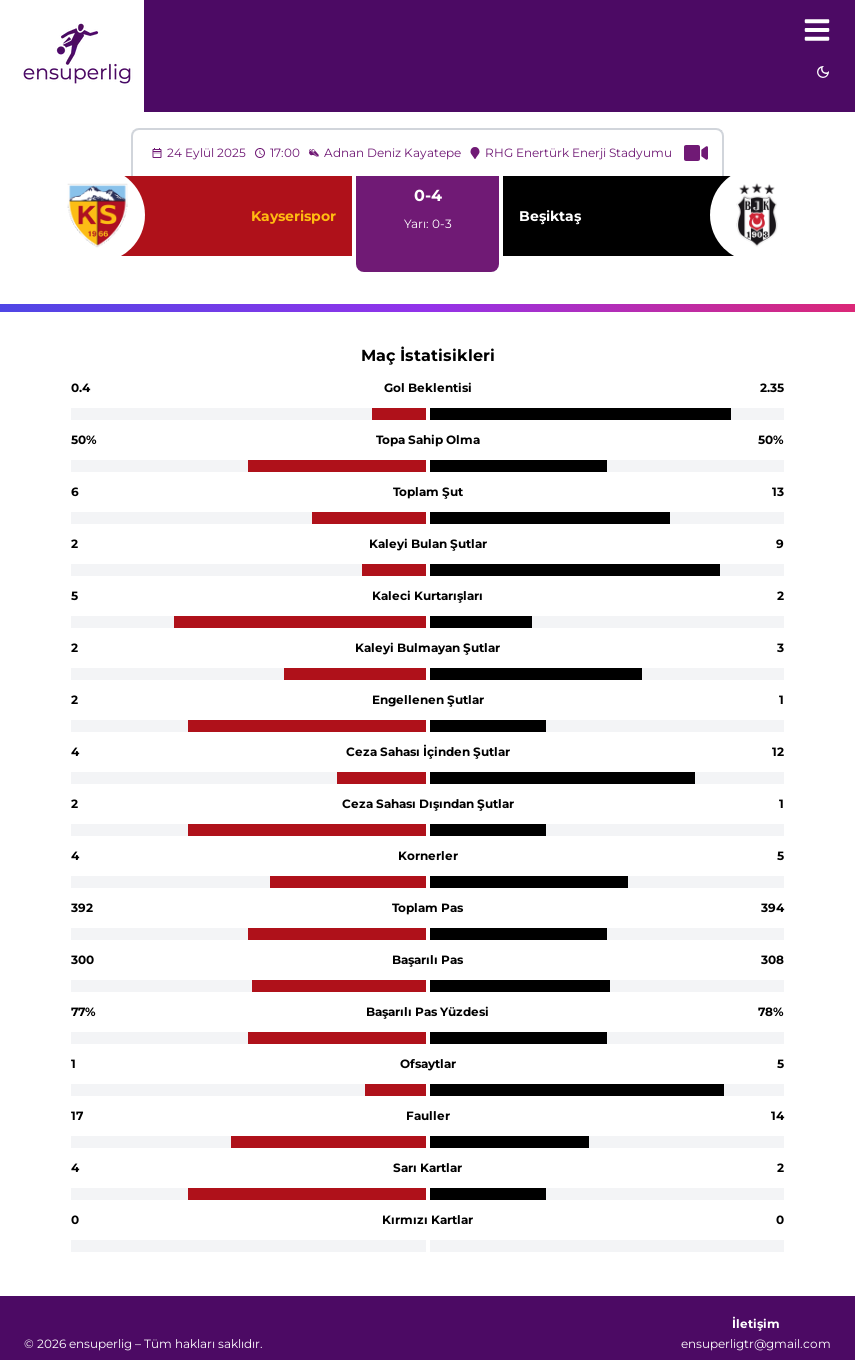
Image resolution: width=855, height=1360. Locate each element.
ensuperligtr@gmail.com (756, 1343)
